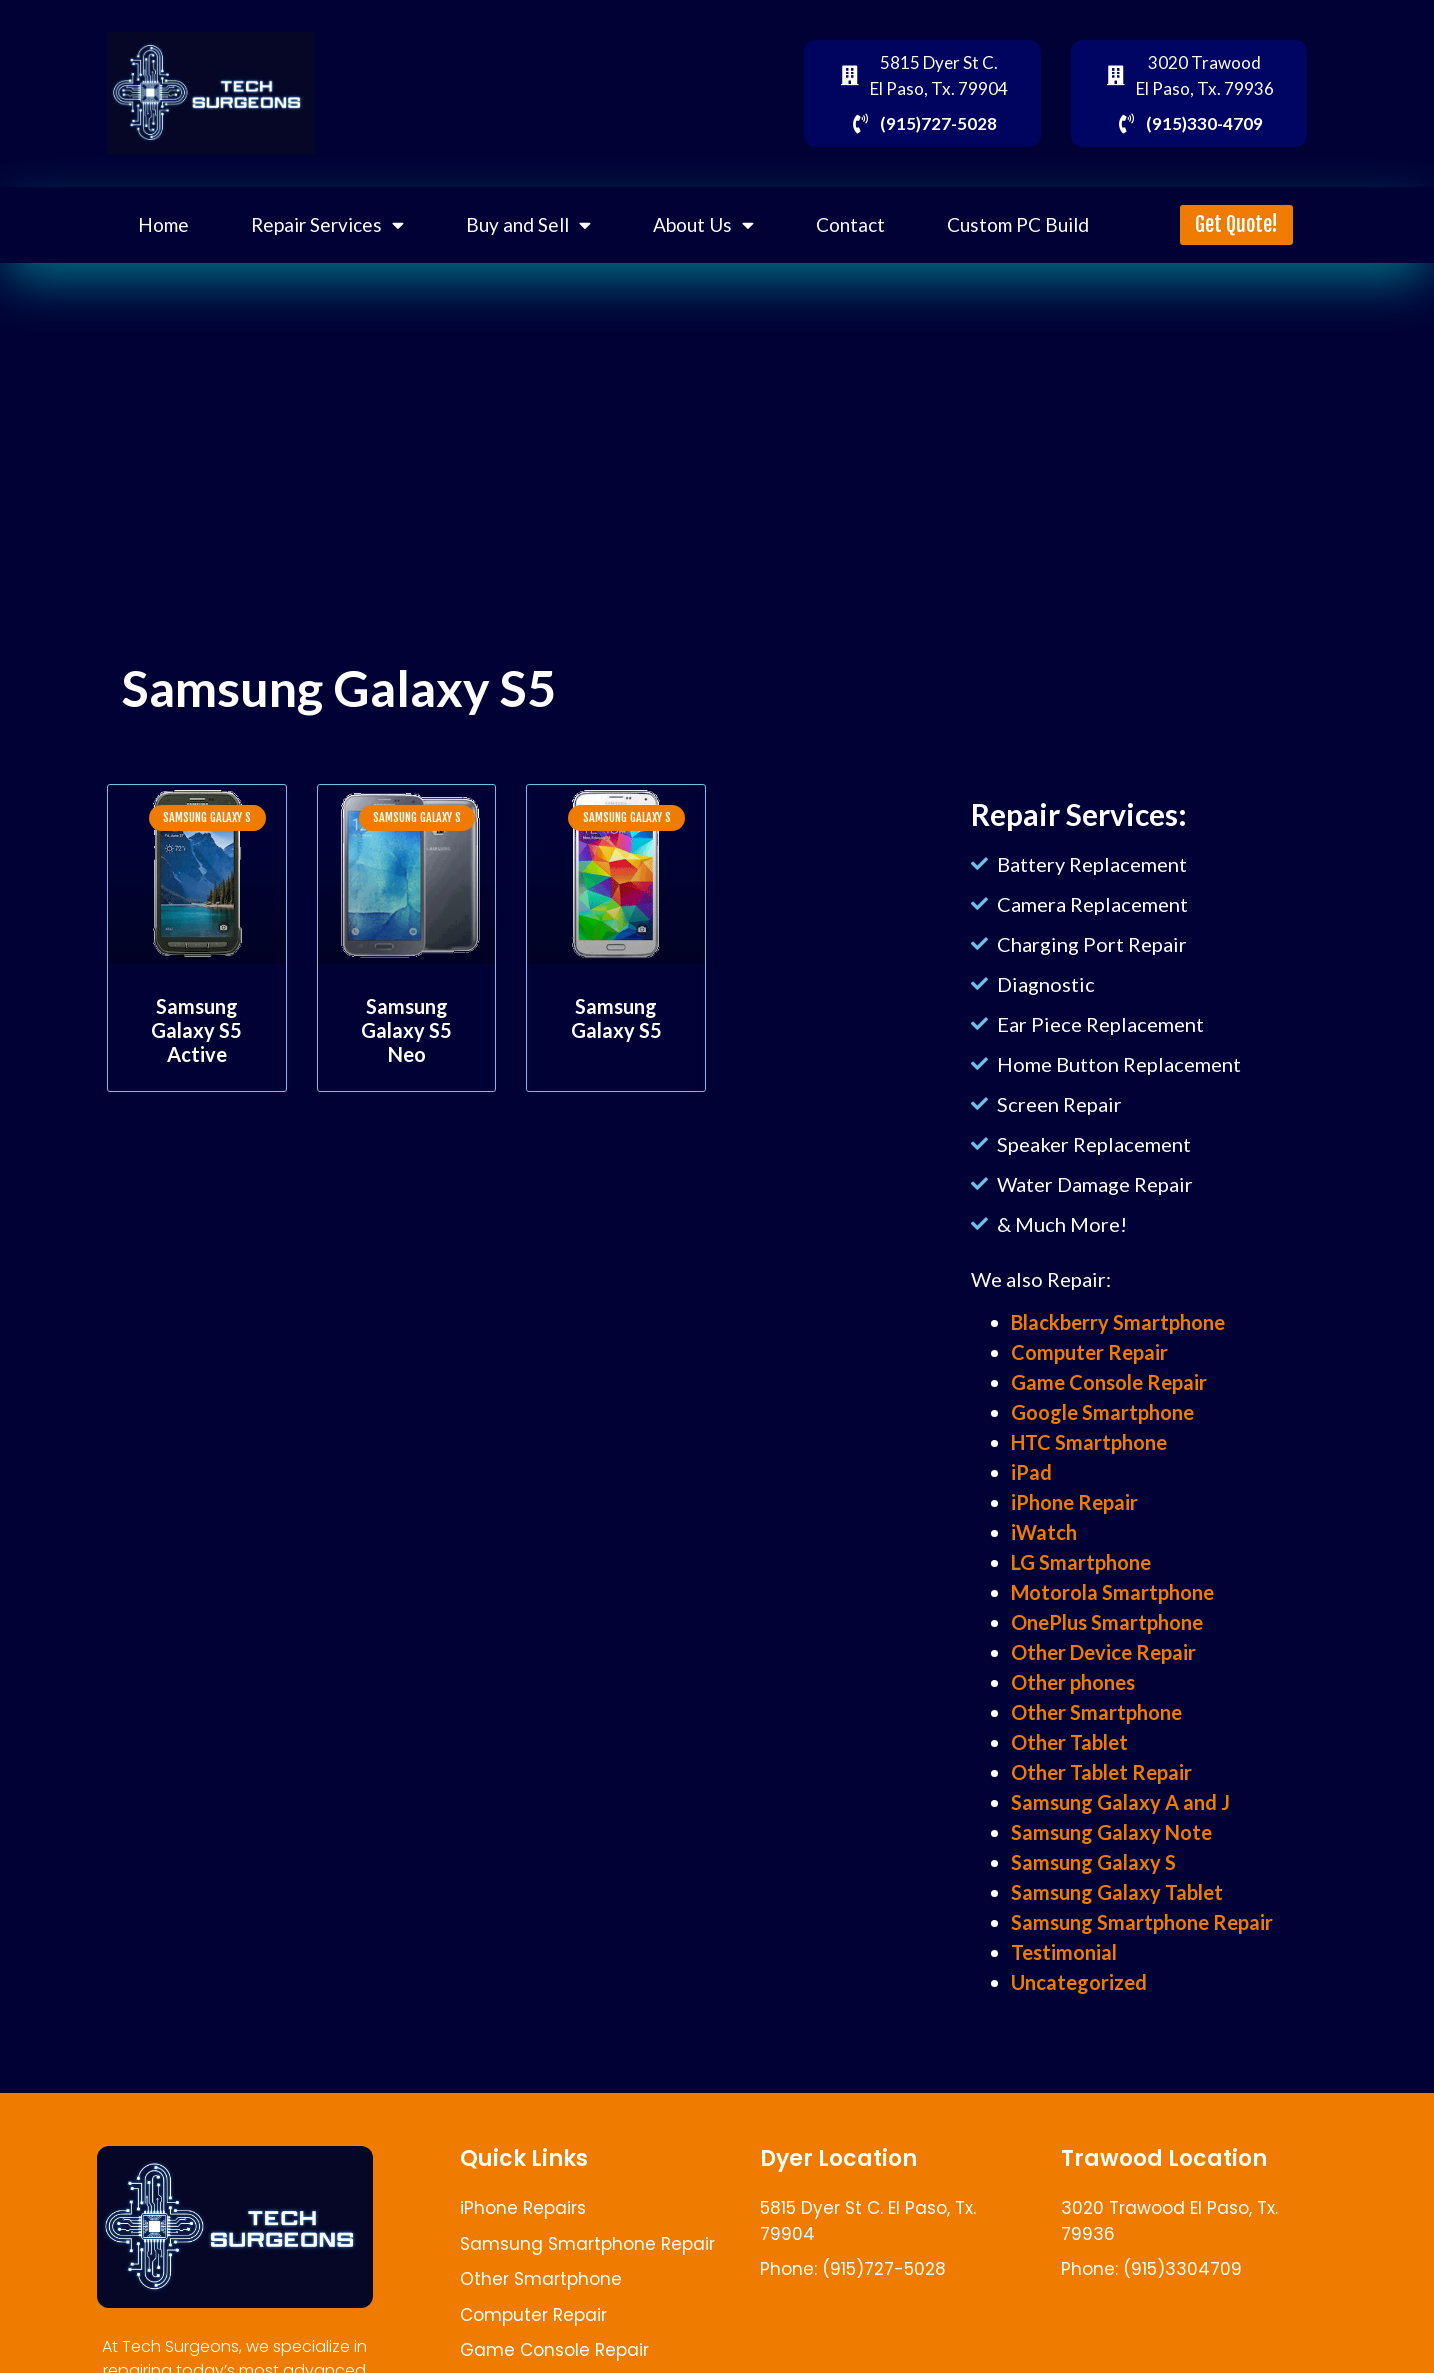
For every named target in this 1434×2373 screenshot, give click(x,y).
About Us (703, 224)
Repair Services (327, 224)
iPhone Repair (1074, 1502)
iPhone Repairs (523, 2208)
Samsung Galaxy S (1093, 1862)
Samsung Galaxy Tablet (1117, 1892)
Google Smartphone (1102, 1412)
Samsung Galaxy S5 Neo (406, 1030)
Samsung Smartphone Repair (1142, 1922)
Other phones (1073, 1682)
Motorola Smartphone (1112, 1592)
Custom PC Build (1018, 224)
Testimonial (1064, 1952)
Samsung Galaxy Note (1111, 1832)
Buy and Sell (528, 224)
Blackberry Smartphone (1118, 1322)
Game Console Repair (1109, 1382)
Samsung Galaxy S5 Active (196, 1030)
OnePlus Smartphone (1107, 1622)
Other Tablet (1069, 1742)
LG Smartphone (1081, 1562)
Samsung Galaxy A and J (1120, 1802)
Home (163, 224)
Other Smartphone (1096, 1712)
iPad (1031, 1472)
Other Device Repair (1103, 1652)
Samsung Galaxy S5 (616, 1018)
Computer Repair (1089, 1352)
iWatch (1044, 1532)
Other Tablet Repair (1101, 1772)
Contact (850, 224)
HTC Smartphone (1089, 1442)
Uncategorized (1079, 1982)
